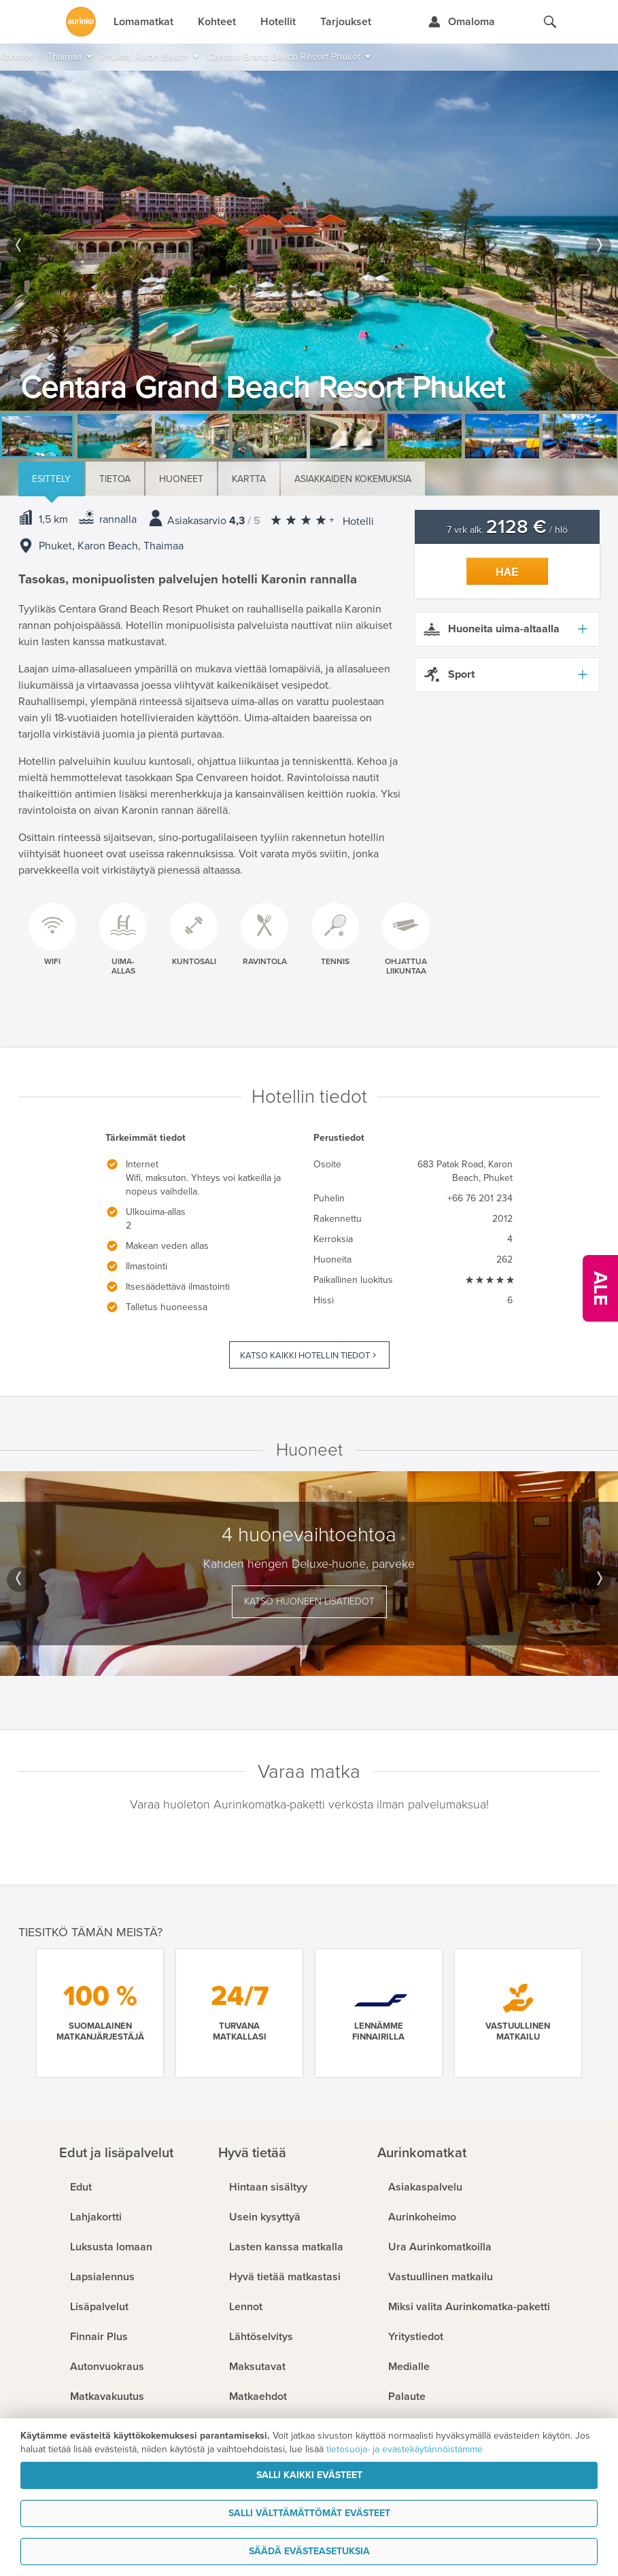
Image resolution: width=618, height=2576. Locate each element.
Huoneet (181, 479)
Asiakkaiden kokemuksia (352, 479)
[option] (309, 241)
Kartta (249, 479)
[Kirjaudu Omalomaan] (461, 21)
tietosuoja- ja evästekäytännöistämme (404, 2449)
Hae (507, 572)
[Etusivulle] (81, 22)
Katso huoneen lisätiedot (309, 1601)
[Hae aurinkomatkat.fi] (550, 21)
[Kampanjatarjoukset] (600, 1288)
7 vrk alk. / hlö (507, 530)
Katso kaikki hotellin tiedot (305, 1355)
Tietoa (115, 479)
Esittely (51, 479)
